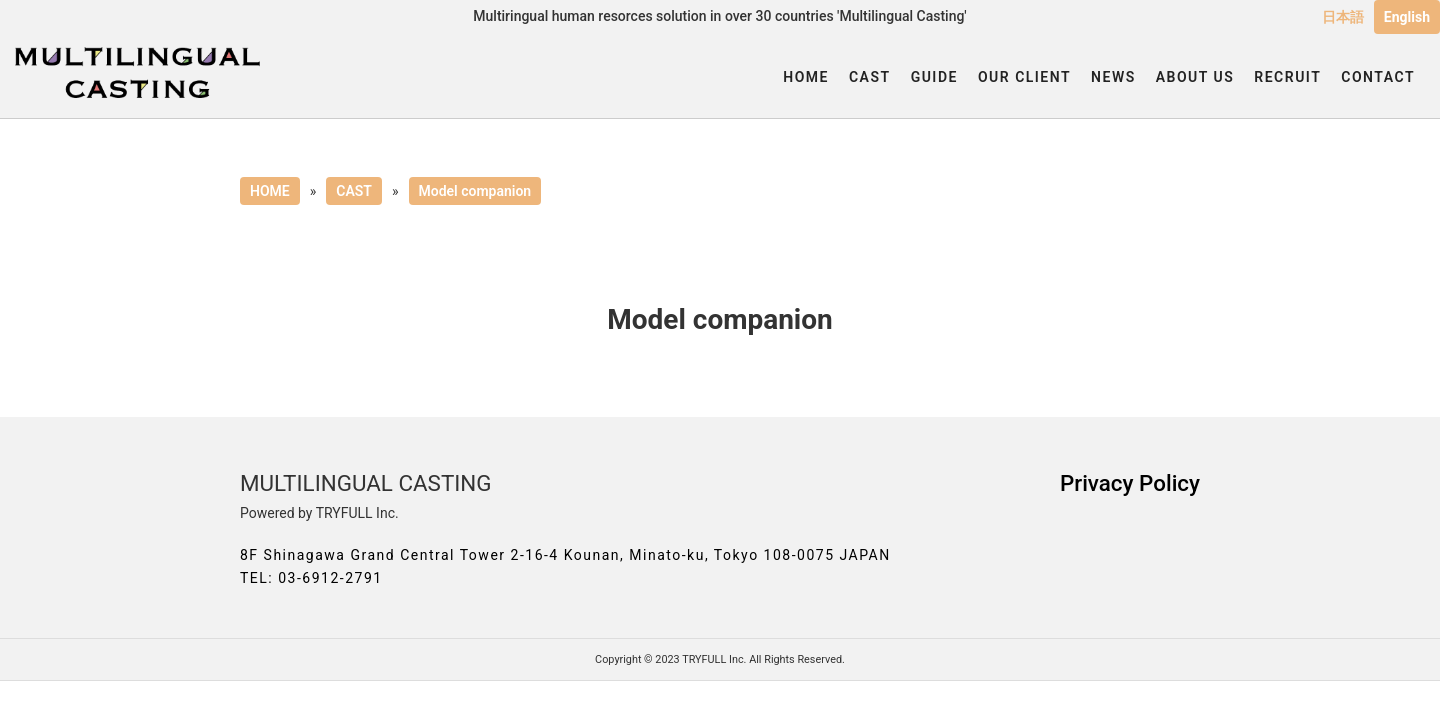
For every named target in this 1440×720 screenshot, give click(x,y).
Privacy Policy (1130, 483)
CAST (870, 77)
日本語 (1343, 17)
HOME (806, 77)
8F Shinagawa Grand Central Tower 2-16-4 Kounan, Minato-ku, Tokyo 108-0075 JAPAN (565, 555)
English (1407, 17)
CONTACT (1378, 77)
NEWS (1113, 77)
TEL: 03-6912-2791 (311, 578)
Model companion (475, 191)
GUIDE (934, 77)
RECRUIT (1287, 77)
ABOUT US (1195, 77)
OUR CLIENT (1024, 77)
